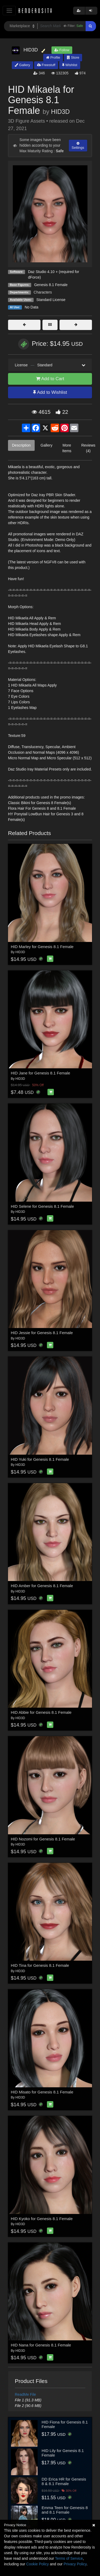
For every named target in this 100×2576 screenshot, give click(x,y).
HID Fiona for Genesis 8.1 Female (65, 2424)
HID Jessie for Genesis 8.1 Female (42, 1332)
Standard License (50, 300)
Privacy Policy (74, 2564)
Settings (78, 146)
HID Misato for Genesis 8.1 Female (42, 2092)
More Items (66, 448)
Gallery (22, 65)
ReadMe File (25, 2394)
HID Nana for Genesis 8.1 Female (41, 2345)
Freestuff (46, 65)
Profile (53, 57)
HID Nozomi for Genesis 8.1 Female (43, 1839)
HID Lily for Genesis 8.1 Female (63, 2452)
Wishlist (69, 65)
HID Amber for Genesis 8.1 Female (42, 1585)
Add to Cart (50, 378)
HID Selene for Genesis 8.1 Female (42, 1206)
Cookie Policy (37, 2564)
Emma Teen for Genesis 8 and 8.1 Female (65, 2509)
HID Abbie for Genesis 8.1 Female (41, 1712)
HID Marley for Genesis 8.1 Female (42, 946)
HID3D (60, 111)
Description (21, 445)
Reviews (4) (88, 448)
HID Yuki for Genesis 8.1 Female (40, 1459)
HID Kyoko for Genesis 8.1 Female (42, 2218)
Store (73, 57)
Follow (61, 50)
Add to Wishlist (50, 392)
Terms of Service (69, 2558)
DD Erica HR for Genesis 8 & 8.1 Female (64, 2481)
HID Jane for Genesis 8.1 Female (40, 1073)
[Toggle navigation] (9, 10)
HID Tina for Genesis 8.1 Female (40, 1965)
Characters (43, 292)
